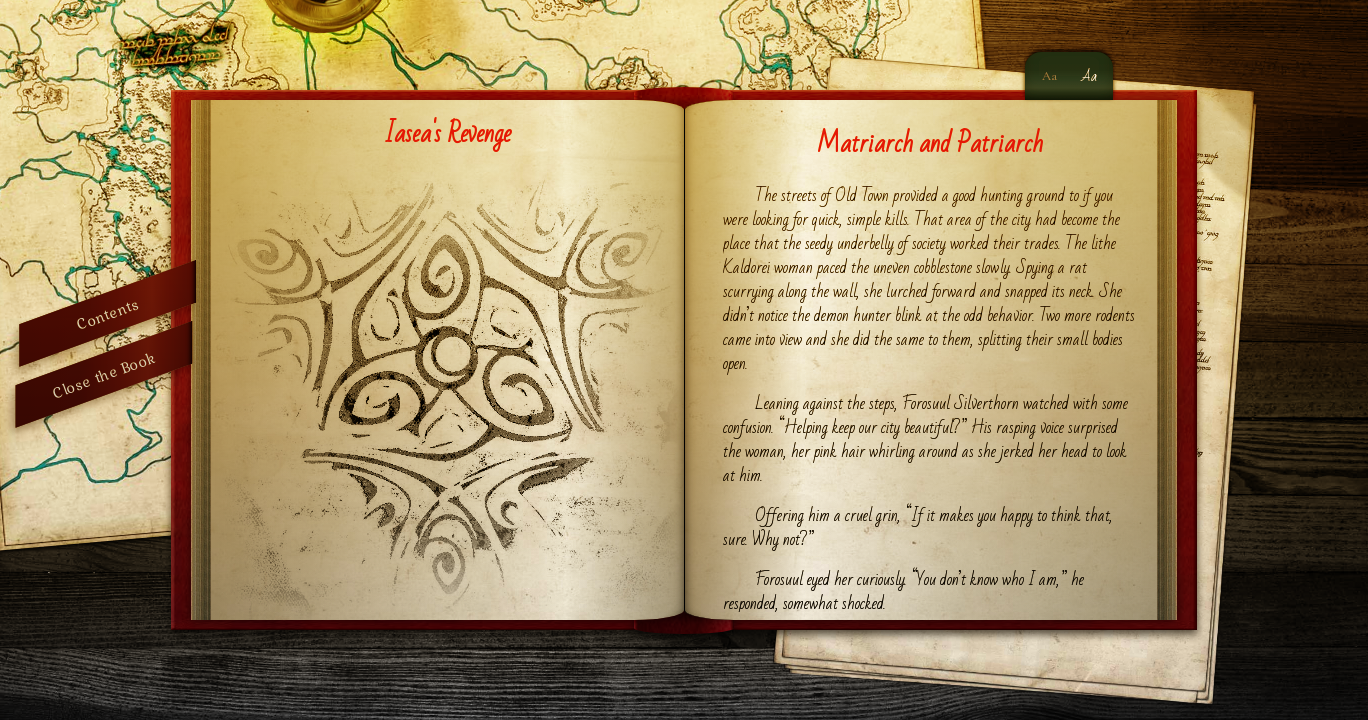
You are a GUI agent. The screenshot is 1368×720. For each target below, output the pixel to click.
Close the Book (104, 374)
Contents (107, 313)
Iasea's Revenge (447, 134)
